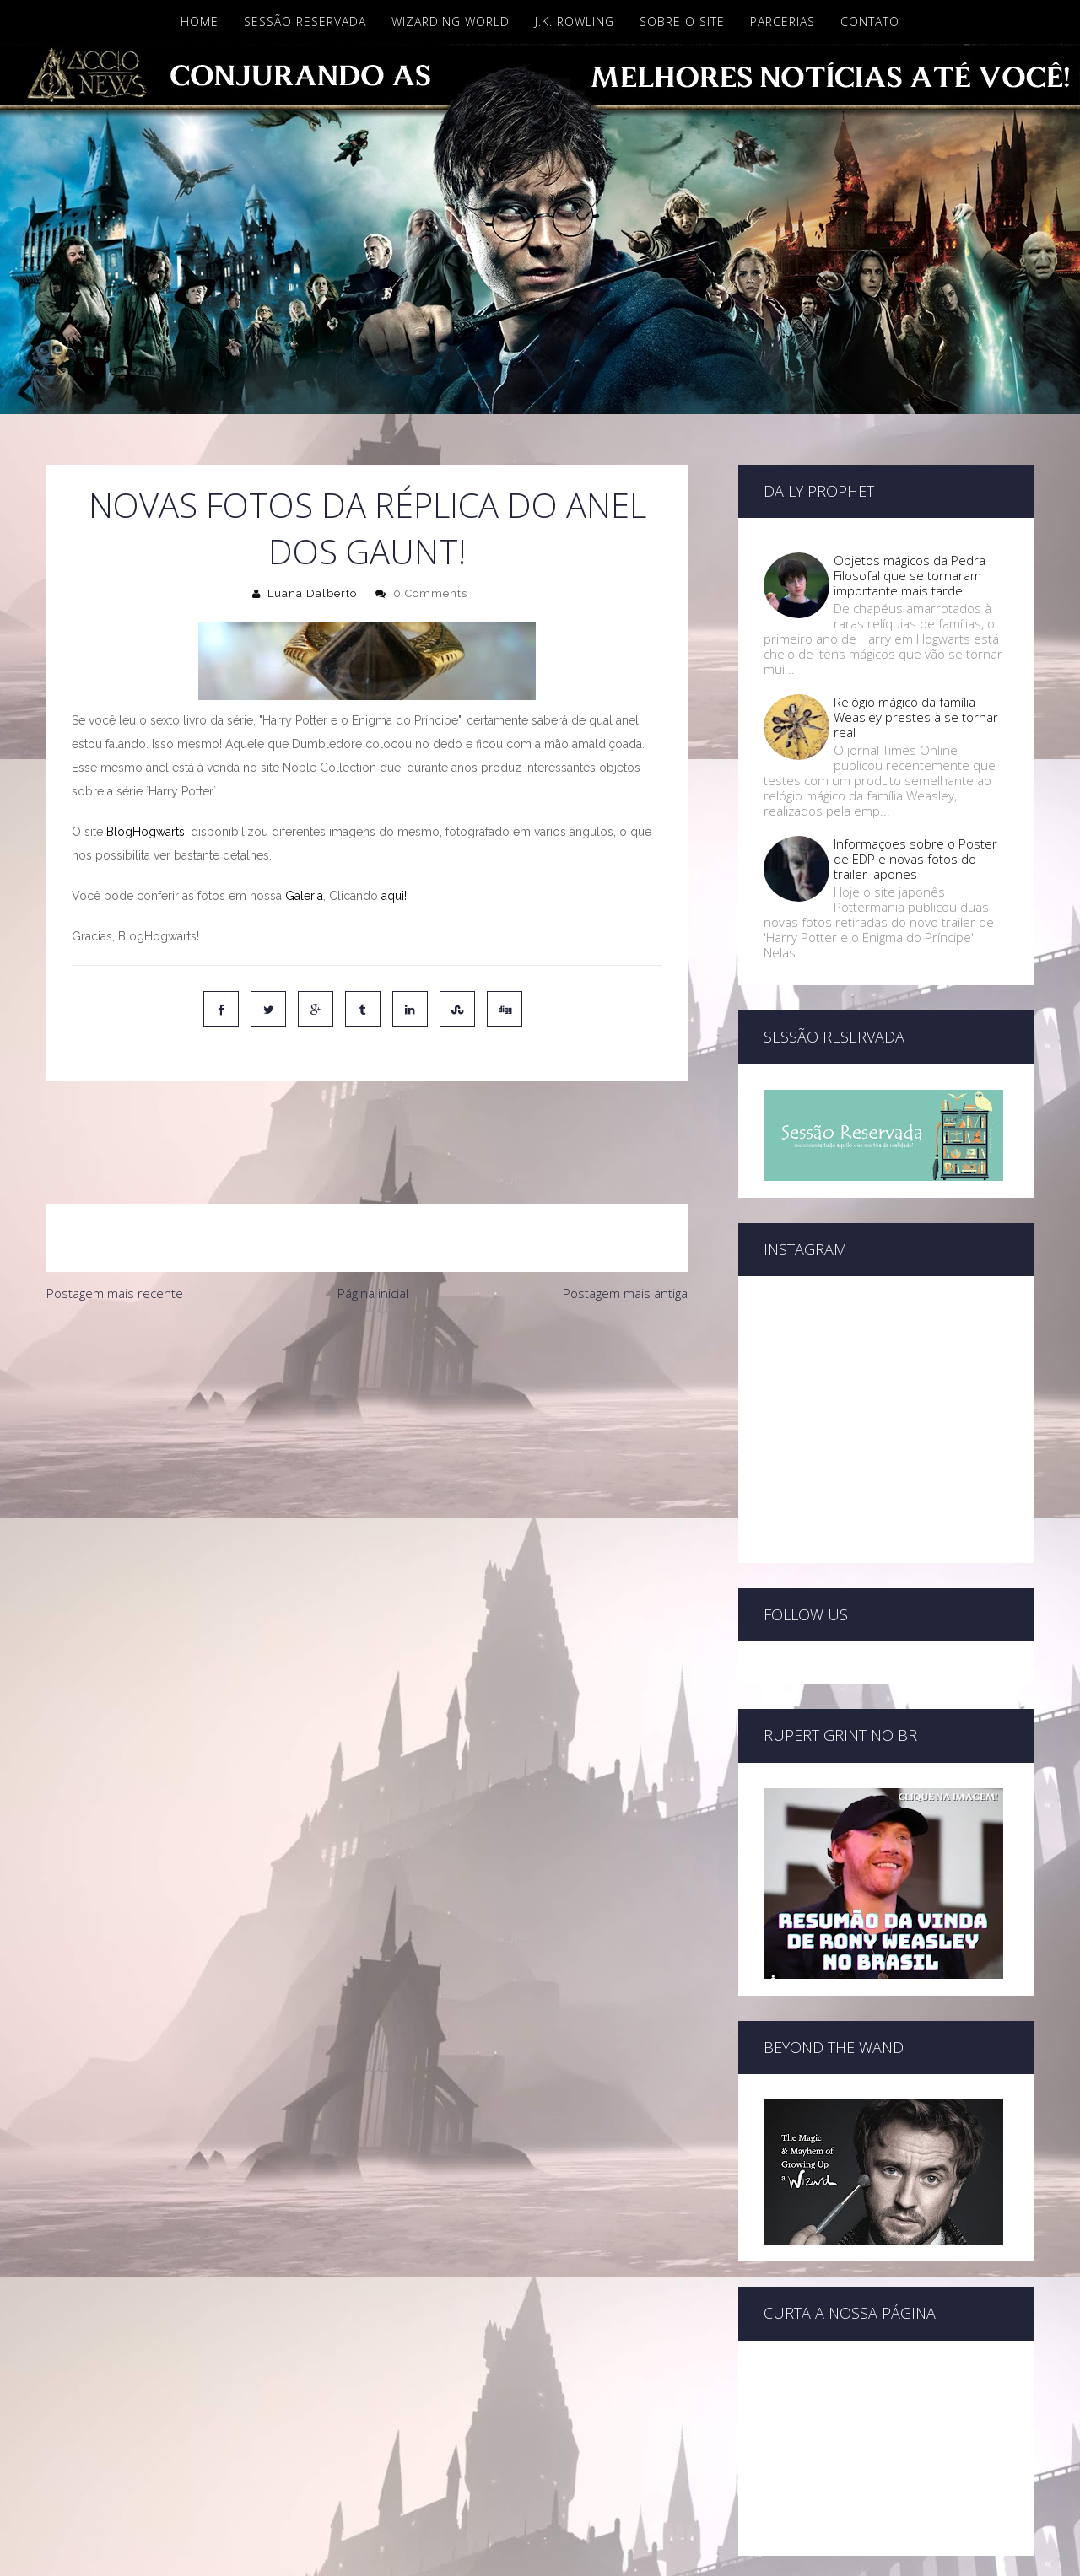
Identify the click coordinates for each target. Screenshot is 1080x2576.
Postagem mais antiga (625, 1222)
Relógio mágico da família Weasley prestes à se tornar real (916, 717)
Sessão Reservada (305, 21)
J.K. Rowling (574, 21)
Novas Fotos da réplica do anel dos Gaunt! (367, 528)
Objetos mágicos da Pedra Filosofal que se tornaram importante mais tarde (910, 575)
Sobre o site (682, 21)
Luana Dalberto (312, 593)
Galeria (304, 896)
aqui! (394, 896)
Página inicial (373, 1222)
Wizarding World (451, 21)
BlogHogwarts (145, 831)
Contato (869, 21)
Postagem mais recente (114, 1222)
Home (200, 21)
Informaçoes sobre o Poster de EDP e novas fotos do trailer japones (915, 858)
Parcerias (782, 21)
